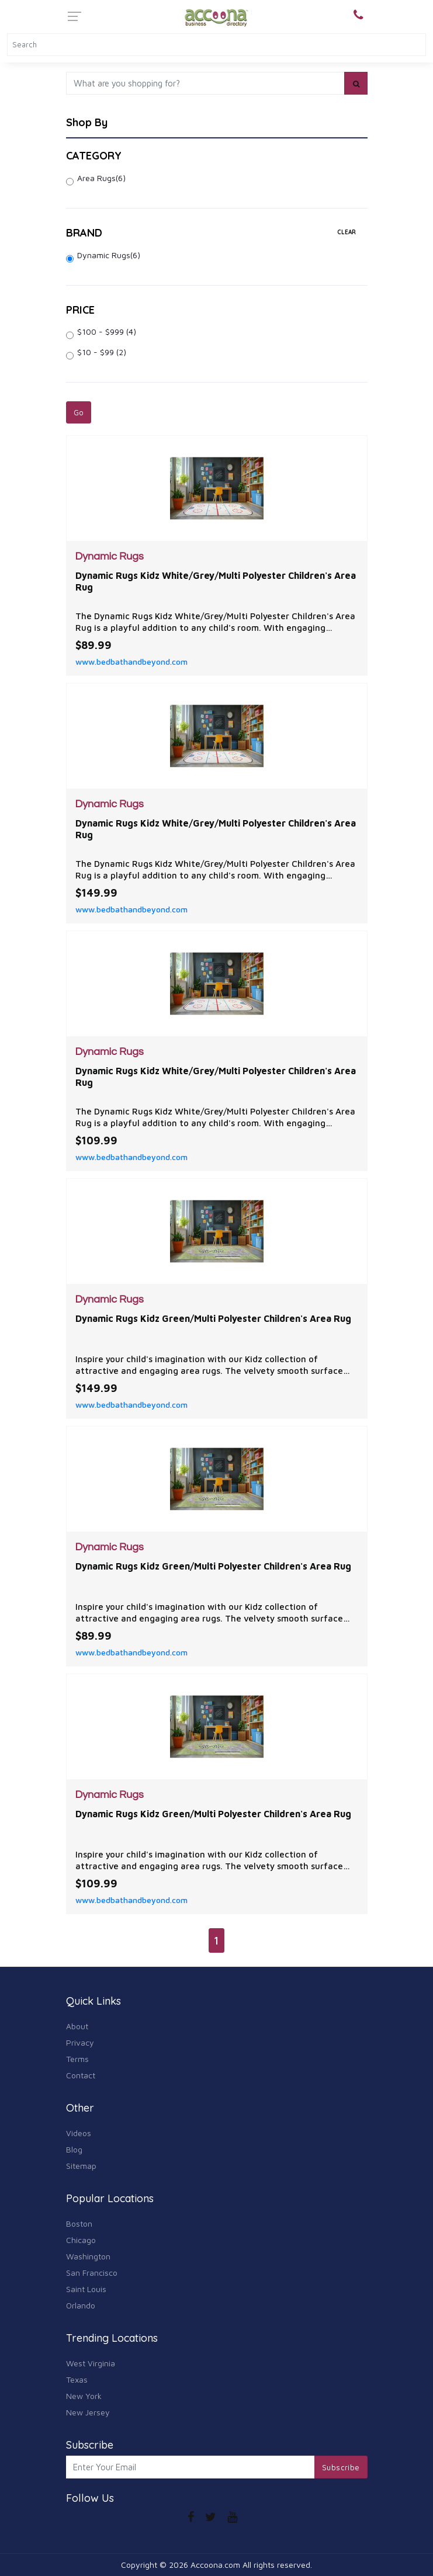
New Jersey (88, 2412)
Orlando (80, 2305)
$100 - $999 (106, 331)
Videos (78, 2133)
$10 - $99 (101, 352)
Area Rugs (101, 178)
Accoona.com (215, 2565)
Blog (74, 2149)
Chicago (81, 2240)
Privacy (80, 2042)
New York (84, 2396)
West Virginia (90, 2363)
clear (346, 232)
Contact (80, 2075)
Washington (88, 2256)
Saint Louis (86, 2289)
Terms (77, 2059)
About (77, 2026)
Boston (79, 2223)
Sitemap (81, 2166)
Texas (77, 2379)
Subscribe (341, 2467)
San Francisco (91, 2273)
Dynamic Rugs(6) (108, 255)
